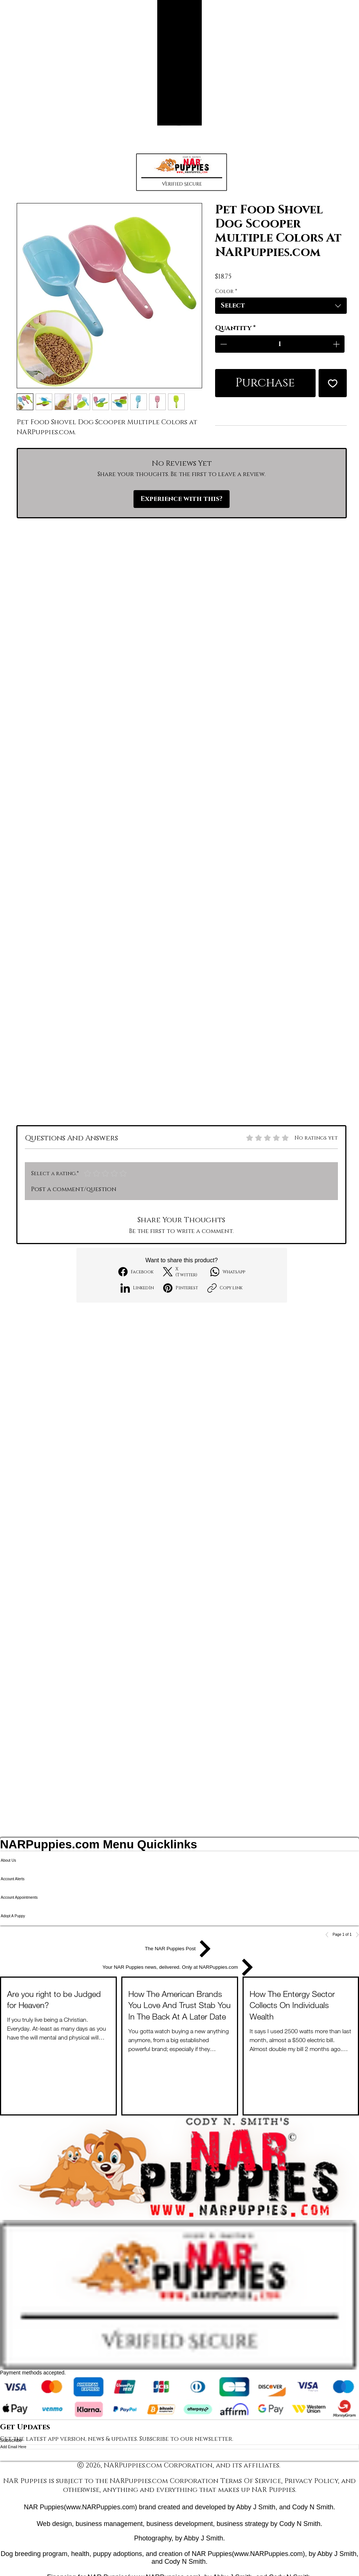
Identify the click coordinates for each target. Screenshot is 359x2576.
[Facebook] (136, 1271)
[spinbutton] (279, 344)
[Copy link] (225, 1288)
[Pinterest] (180, 1288)
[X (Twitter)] (182, 1272)
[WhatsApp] (227, 1271)
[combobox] (281, 306)
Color (226, 291)
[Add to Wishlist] (333, 383)
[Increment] (337, 344)
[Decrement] (222, 344)
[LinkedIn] (137, 1288)
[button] (182, 172)
